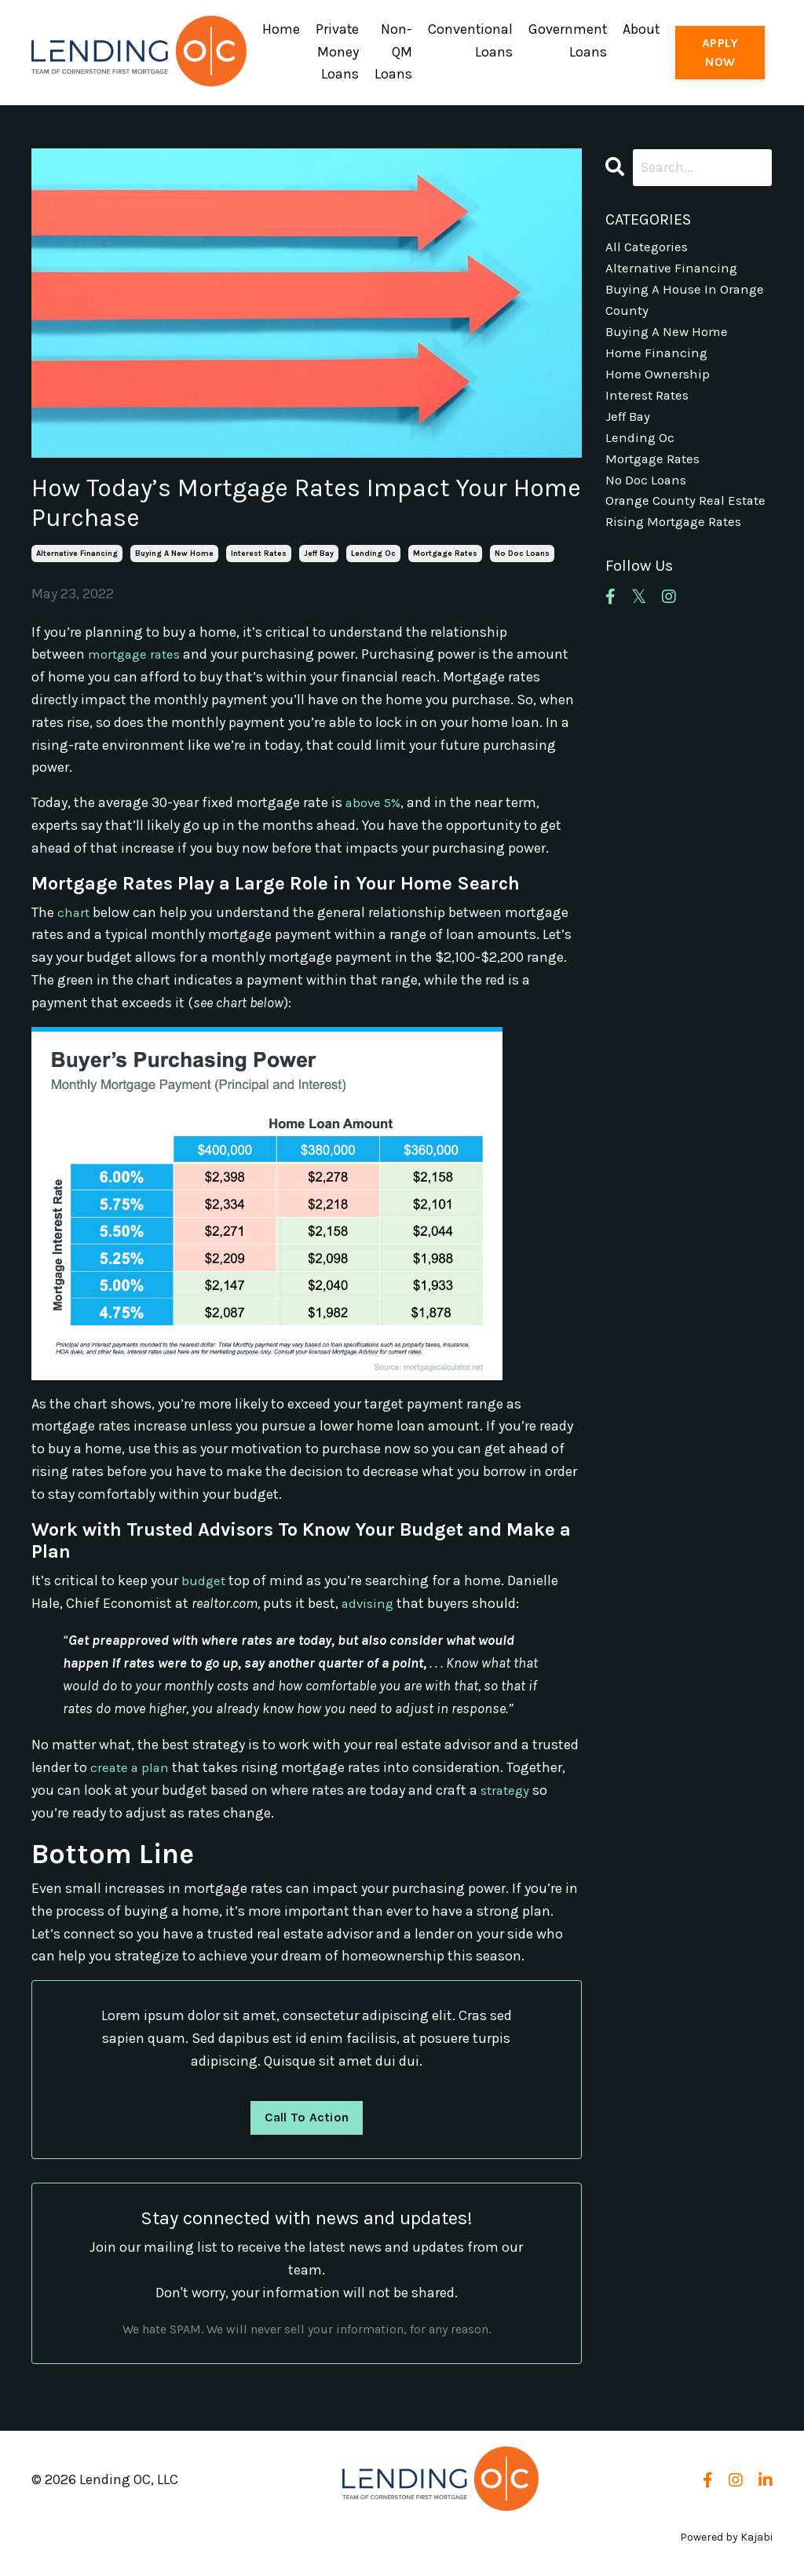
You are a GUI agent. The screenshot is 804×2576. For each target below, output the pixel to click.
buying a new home (174, 552)
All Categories (649, 247)
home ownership (659, 383)
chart (74, 910)
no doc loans (522, 552)
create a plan (131, 1765)
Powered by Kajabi (726, 2535)
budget (204, 1579)
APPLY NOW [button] (720, 51)
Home (279, 29)
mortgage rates (445, 552)
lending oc (373, 552)
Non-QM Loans (392, 51)
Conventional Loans (469, 40)
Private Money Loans (335, 51)
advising (369, 1601)
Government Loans (567, 40)
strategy (507, 1787)
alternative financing (77, 552)
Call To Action (307, 2115)
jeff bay (319, 552)
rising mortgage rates (677, 563)
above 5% (374, 800)
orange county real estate (667, 530)
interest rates (259, 552)
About (641, 29)
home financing (658, 360)
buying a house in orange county (687, 303)
